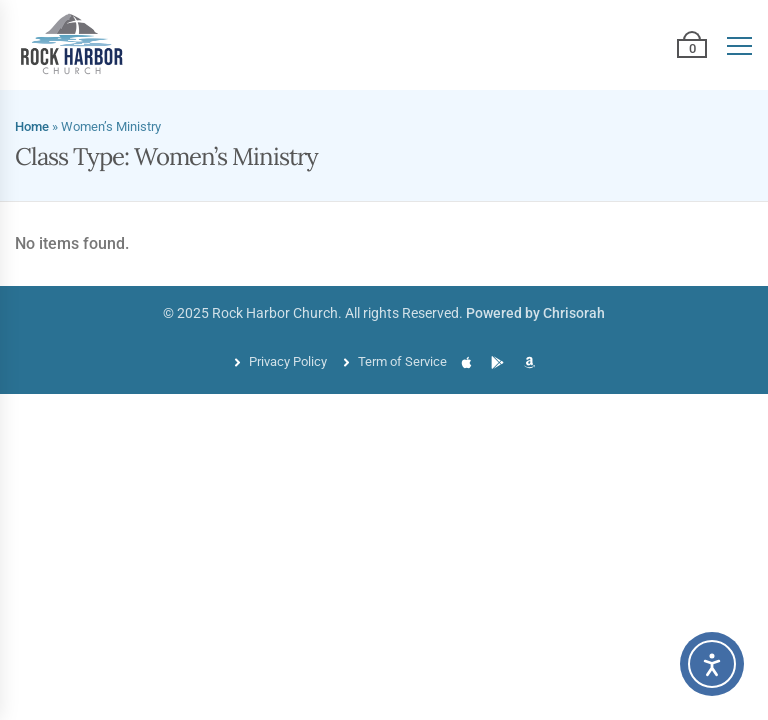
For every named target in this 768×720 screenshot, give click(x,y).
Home (32, 126)
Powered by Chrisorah (535, 313)
